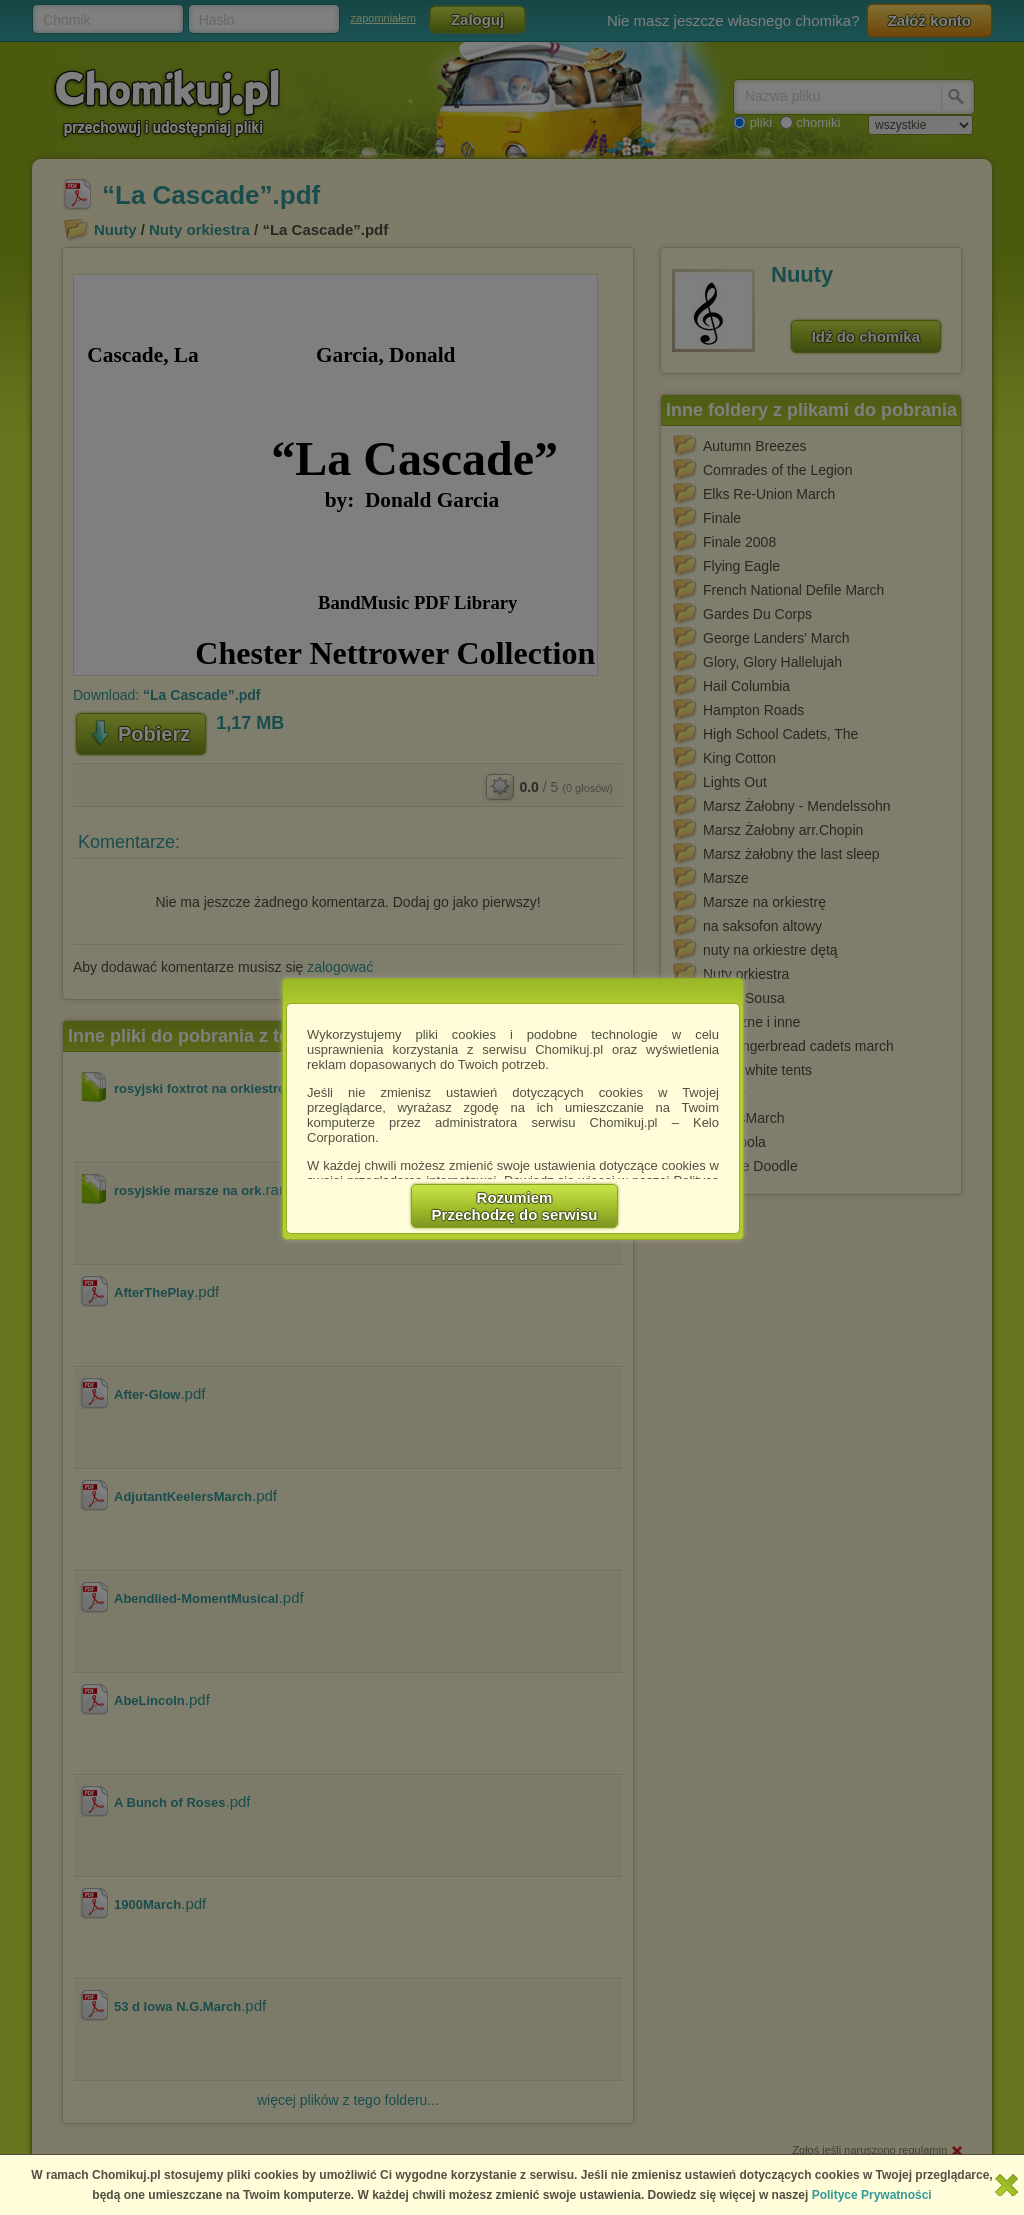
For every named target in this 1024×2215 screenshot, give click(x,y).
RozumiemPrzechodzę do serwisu (515, 1206)
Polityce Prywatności (872, 2195)
